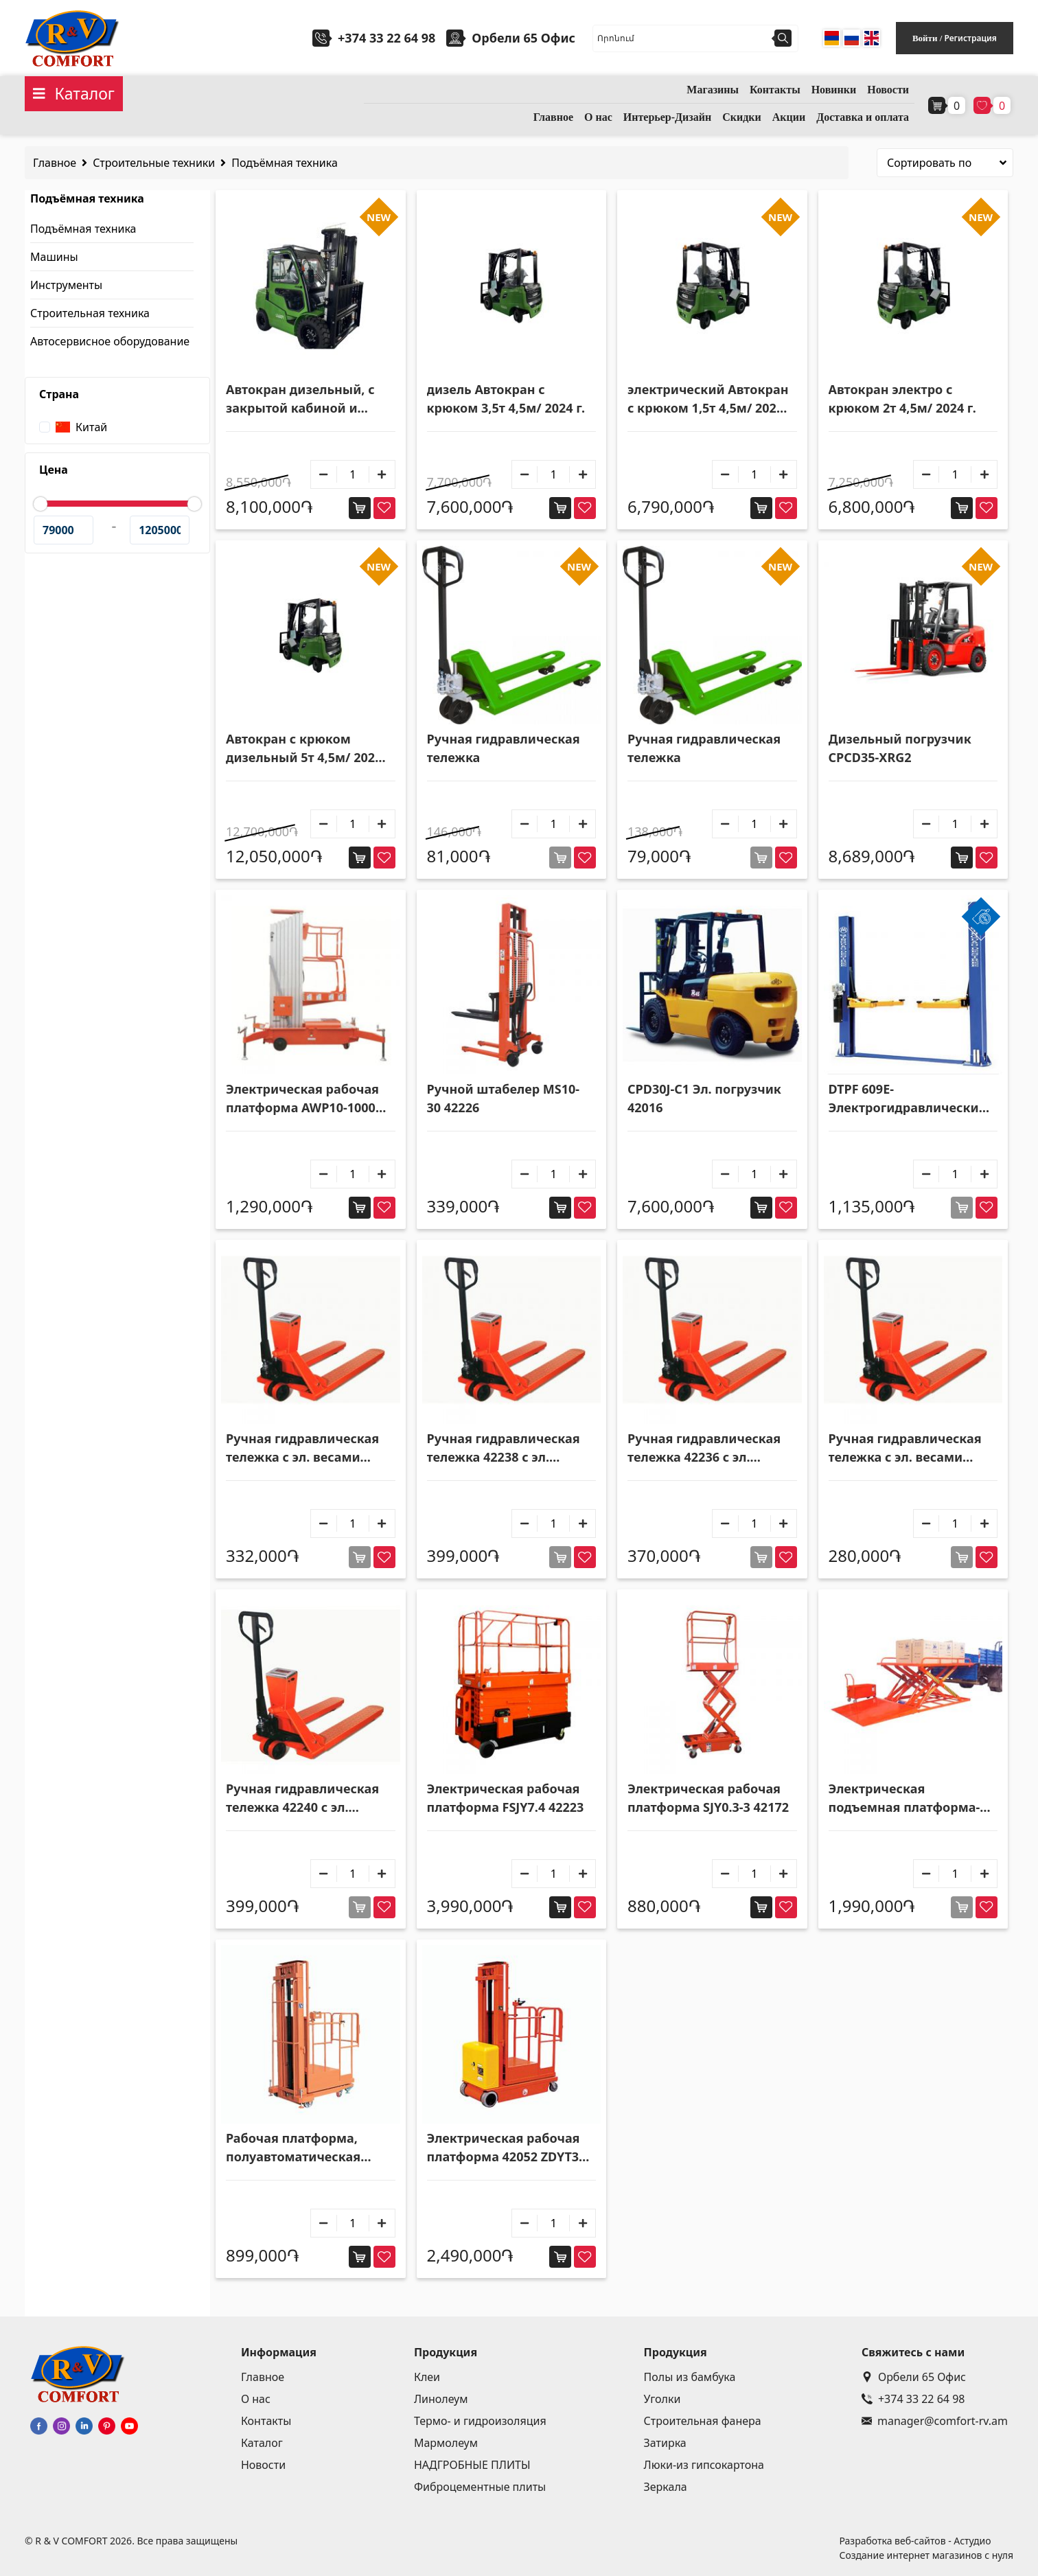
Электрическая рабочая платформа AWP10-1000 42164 (302, 1099)
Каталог (262, 2442)
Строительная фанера (702, 2420)
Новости (888, 89)
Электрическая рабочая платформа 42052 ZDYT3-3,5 (505, 2148)
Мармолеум (446, 2442)
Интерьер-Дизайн (667, 117)
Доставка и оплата (862, 117)
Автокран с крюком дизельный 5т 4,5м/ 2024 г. (304, 749)
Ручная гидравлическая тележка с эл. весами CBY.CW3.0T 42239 (302, 1448)
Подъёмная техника (284, 162)
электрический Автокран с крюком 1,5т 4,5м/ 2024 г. (708, 399)
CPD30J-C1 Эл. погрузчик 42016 (704, 1098)
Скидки (741, 117)
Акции (788, 117)
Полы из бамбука (690, 2376)
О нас (598, 117)
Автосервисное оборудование (109, 341)
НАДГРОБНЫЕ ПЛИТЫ (472, 2464)
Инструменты (66, 284)
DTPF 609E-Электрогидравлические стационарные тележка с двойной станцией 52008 (909, 1099)
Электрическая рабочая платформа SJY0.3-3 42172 (708, 1797)
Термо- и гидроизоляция (480, 2420)
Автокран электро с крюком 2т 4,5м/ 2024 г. (902, 398)
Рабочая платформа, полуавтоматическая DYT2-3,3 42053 (293, 2148)
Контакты (775, 89)
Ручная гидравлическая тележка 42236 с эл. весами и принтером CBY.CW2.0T (704, 1448)
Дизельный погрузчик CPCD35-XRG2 (900, 748)
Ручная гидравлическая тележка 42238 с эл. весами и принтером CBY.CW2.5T (503, 1448)
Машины (54, 256)
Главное (553, 117)
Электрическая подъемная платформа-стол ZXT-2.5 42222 (904, 1798)
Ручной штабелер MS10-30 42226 (503, 1098)
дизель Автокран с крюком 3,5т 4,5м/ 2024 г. (506, 398)
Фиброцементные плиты (480, 2486)
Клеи (427, 2376)
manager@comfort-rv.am (935, 2421)
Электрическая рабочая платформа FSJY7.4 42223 (505, 1797)
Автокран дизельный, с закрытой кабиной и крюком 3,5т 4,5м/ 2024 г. (305, 399)
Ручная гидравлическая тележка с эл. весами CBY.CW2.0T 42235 (905, 1448)
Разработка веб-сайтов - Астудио (915, 2540)
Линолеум (441, 2398)
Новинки (834, 89)
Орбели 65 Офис (914, 2377)
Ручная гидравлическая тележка (503, 748)
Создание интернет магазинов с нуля (926, 2555)
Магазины (713, 89)
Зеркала (665, 2486)
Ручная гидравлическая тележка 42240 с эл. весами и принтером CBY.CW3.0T (302, 1798)
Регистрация (970, 38)
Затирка (665, 2442)
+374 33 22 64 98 (386, 38)
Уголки (662, 2398)
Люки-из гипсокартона (704, 2464)
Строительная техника (90, 313)
